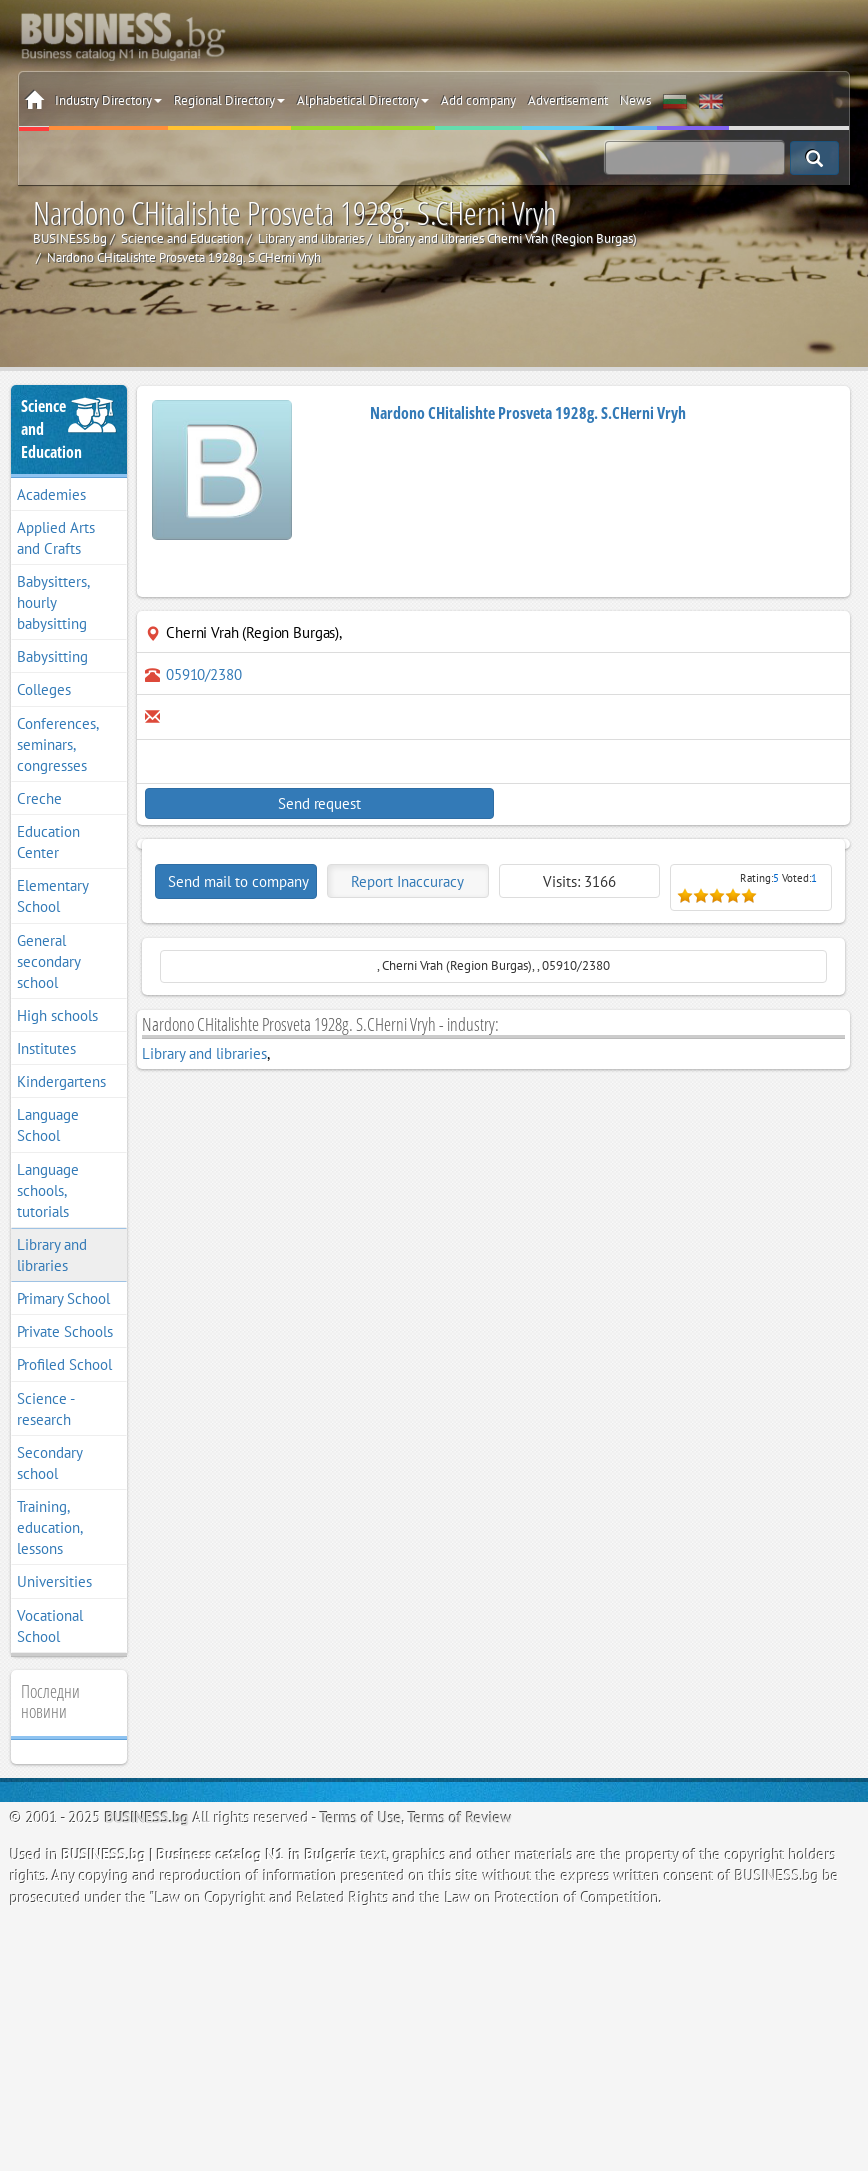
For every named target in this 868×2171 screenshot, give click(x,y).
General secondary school (49, 961)
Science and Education (51, 429)
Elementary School (53, 896)
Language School (48, 1125)
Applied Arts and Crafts (56, 538)
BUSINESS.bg (147, 1817)
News (635, 100)
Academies (51, 494)
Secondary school (50, 1463)
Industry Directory (108, 100)
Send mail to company (238, 881)
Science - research (46, 1409)
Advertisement (568, 100)
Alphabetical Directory (363, 100)
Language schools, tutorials (48, 1190)
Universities (54, 1581)
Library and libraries (52, 1255)
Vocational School (50, 1626)
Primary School (63, 1298)
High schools (57, 1015)
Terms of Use (361, 1817)
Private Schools (65, 1331)
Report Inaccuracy (407, 881)
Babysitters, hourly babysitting (53, 602)
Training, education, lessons (50, 1527)
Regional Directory (229, 100)
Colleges (44, 689)
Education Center (48, 842)
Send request (319, 803)
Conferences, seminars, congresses (58, 744)
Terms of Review (460, 1817)
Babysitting (52, 656)
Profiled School (64, 1364)
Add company (478, 100)
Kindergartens (61, 1081)
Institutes (46, 1048)
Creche (39, 798)
